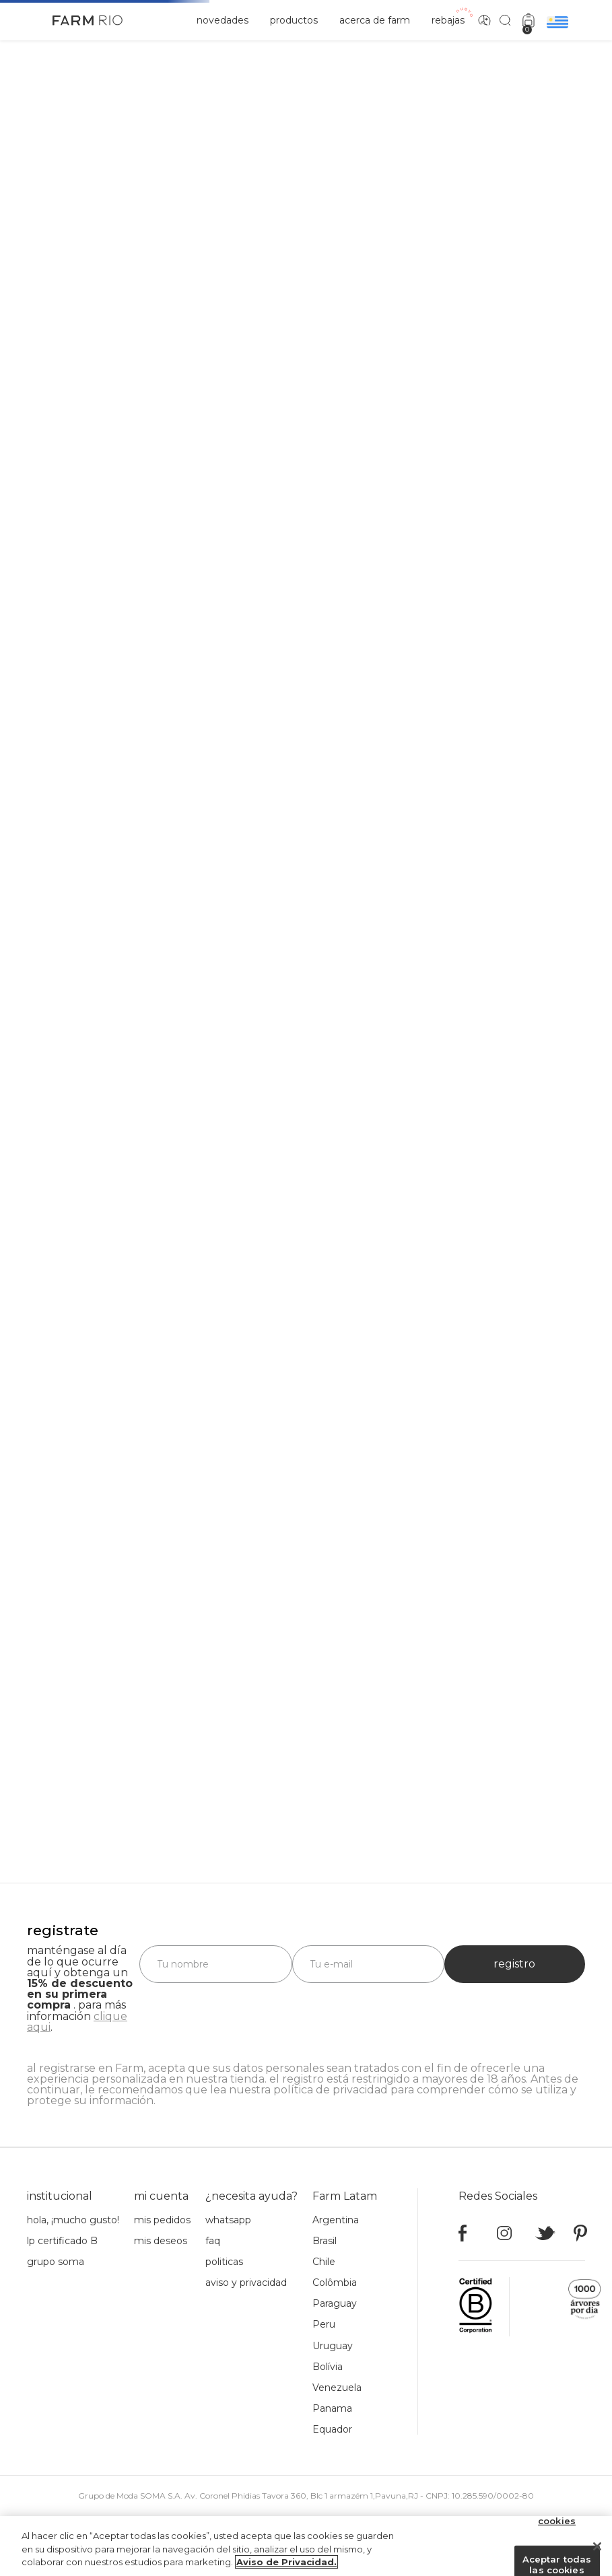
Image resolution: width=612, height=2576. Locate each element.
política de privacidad (330, 2089)
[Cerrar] (597, 2546)
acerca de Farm (374, 20)
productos (294, 20)
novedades (222, 20)
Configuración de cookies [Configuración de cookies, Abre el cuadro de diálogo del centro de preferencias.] (556, 2516)
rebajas (448, 20)
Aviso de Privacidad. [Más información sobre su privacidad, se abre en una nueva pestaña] (286, 2561)
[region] (306, 2546)
